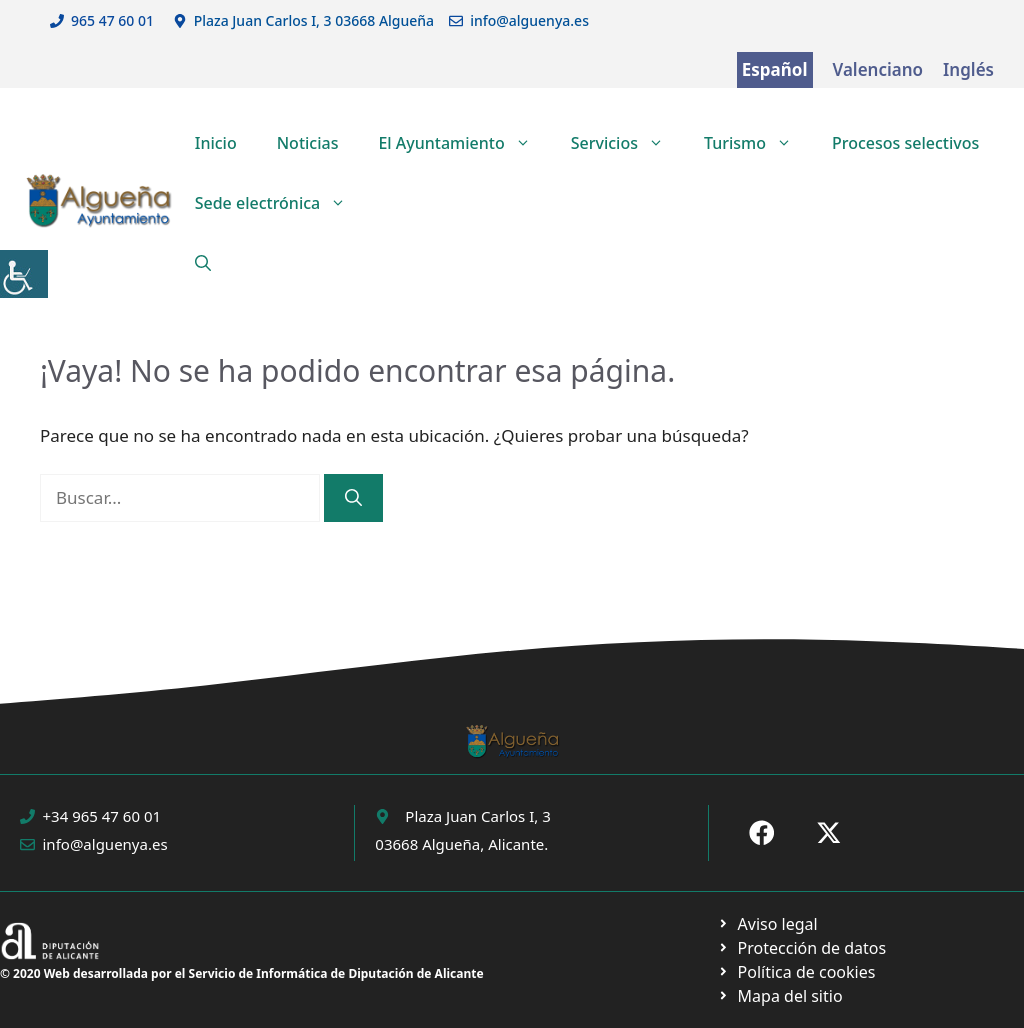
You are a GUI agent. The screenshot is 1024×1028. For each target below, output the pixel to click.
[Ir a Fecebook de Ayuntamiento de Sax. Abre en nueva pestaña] (762, 833)
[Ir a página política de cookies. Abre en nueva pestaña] (801, 948)
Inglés (968, 69)
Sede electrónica (281, 203)
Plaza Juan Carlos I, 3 (477, 816)
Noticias (308, 143)
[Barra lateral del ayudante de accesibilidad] (24, 274)
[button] (203, 263)
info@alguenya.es (529, 20)
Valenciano (878, 69)
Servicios (627, 143)
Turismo (758, 143)
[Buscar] (353, 498)
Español (775, 69)
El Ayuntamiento (464, 143)
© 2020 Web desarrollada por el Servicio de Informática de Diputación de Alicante (242, 973)
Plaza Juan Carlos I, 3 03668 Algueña (314, 20)
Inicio (216, 143)
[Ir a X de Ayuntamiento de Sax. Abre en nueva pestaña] (829, 833)
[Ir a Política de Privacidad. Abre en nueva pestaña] (767, 924)
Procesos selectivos (905, 143)
